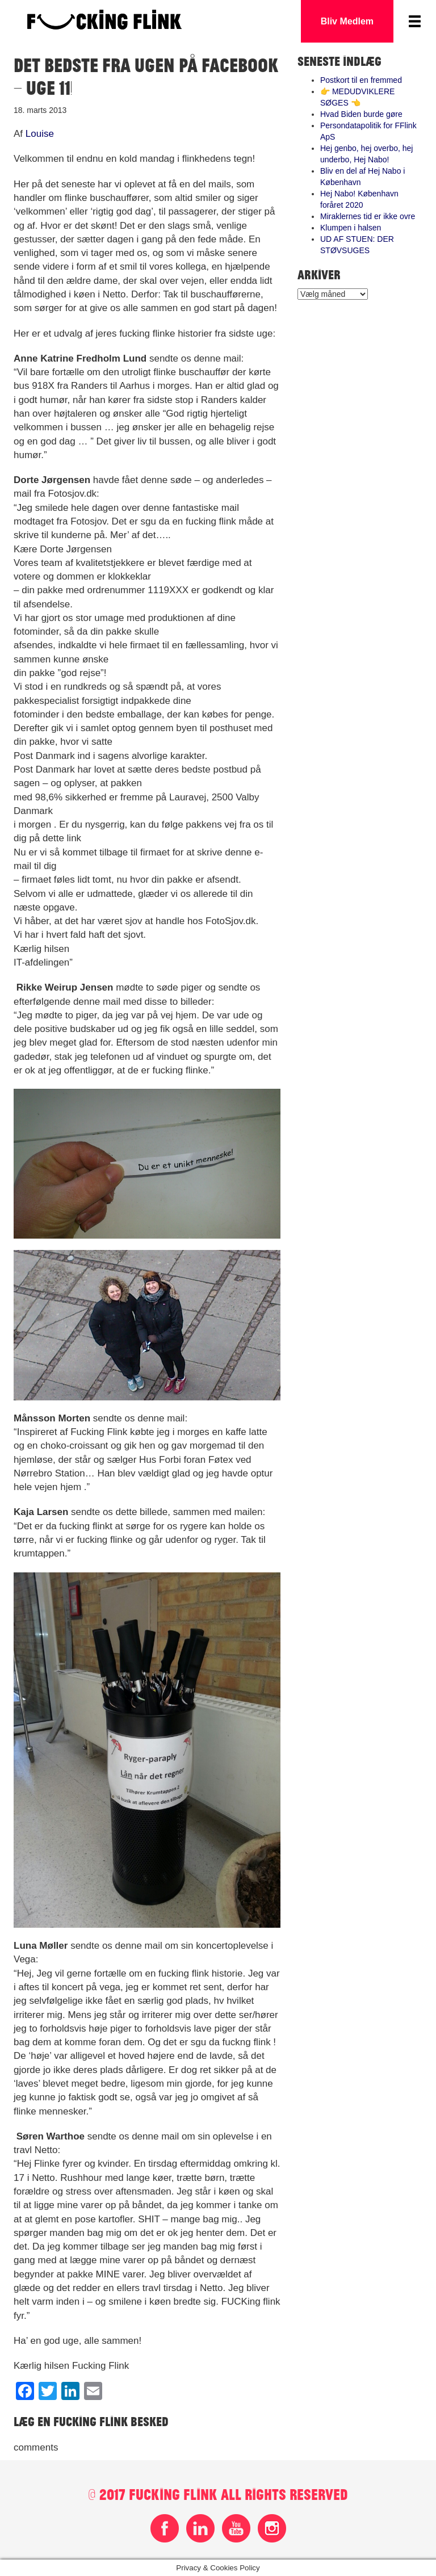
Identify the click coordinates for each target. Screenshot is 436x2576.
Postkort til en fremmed (361, 80)
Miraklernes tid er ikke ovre (367, 216)
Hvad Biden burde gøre (361, 114)
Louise (40, 133)
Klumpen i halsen (350, 227)
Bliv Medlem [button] (347, 21)
